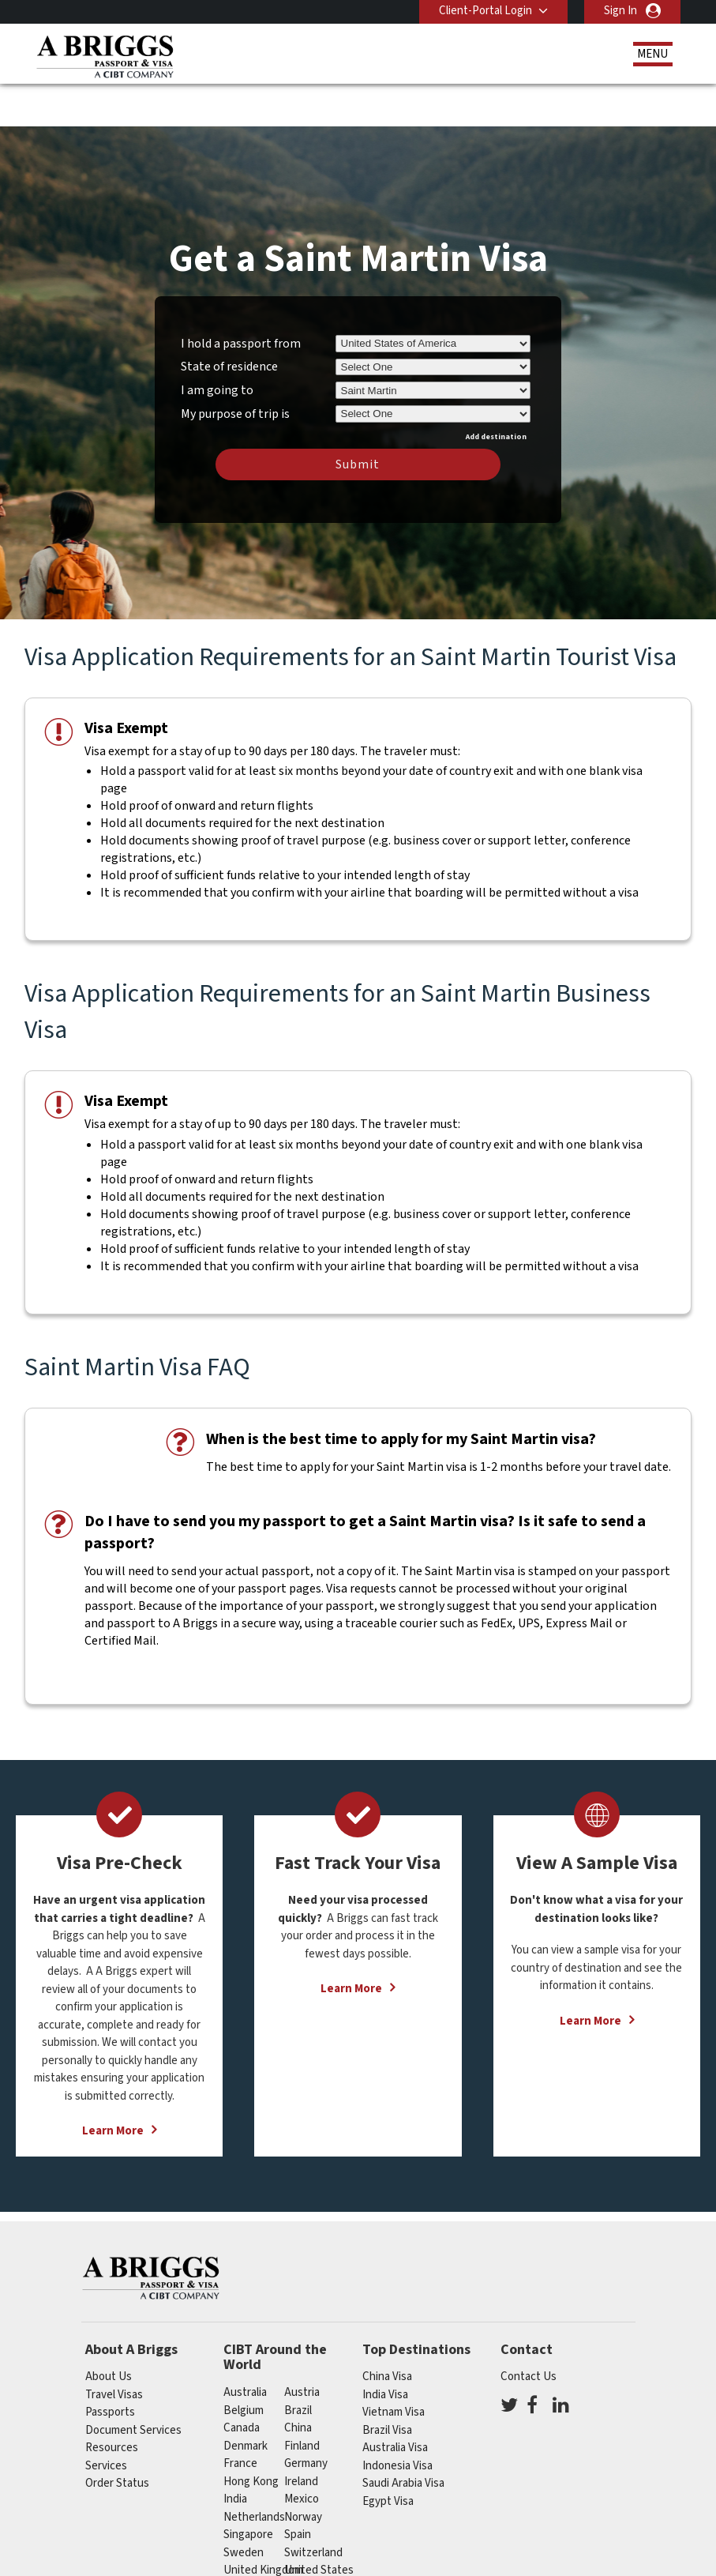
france (240, 2419)
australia (245, 2348)
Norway (303, 2473)
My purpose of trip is (235, 366)
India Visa (385, 2350)
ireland (301, 2437)
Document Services (133, 2386)
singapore (248, 2490)
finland (302, 2402)
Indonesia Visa (397, 2421)
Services (106, 2421)
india (235, 2454)
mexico (301, 2454)
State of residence (229, 322)
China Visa (387, 2332)
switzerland (313, 2508)
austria (302, 2348)
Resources (111, 2403)
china (298, 2383)
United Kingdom (263, 2526)
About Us (108, 2332)
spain (297, 2490)
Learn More (113, 2086)
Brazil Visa (387, 2386)
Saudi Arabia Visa (403, 2439)
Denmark (245, 2402)
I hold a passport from (241, 298)
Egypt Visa (388, 2457)
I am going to (217, 346)
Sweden (243, 2508)
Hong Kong (251, 2437)
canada (241, 2383)
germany (306, 2419)
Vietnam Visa (393, 2368)
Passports (110, 2368)
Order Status (117, 2439)
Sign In (620, 10)
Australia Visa (395, 2403)
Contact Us (528, 2332)
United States (319, 2526)
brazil (298, 2366)
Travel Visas (114, 2350)
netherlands (254, 2473)
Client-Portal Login (485, 10)
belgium (243, 2366)
